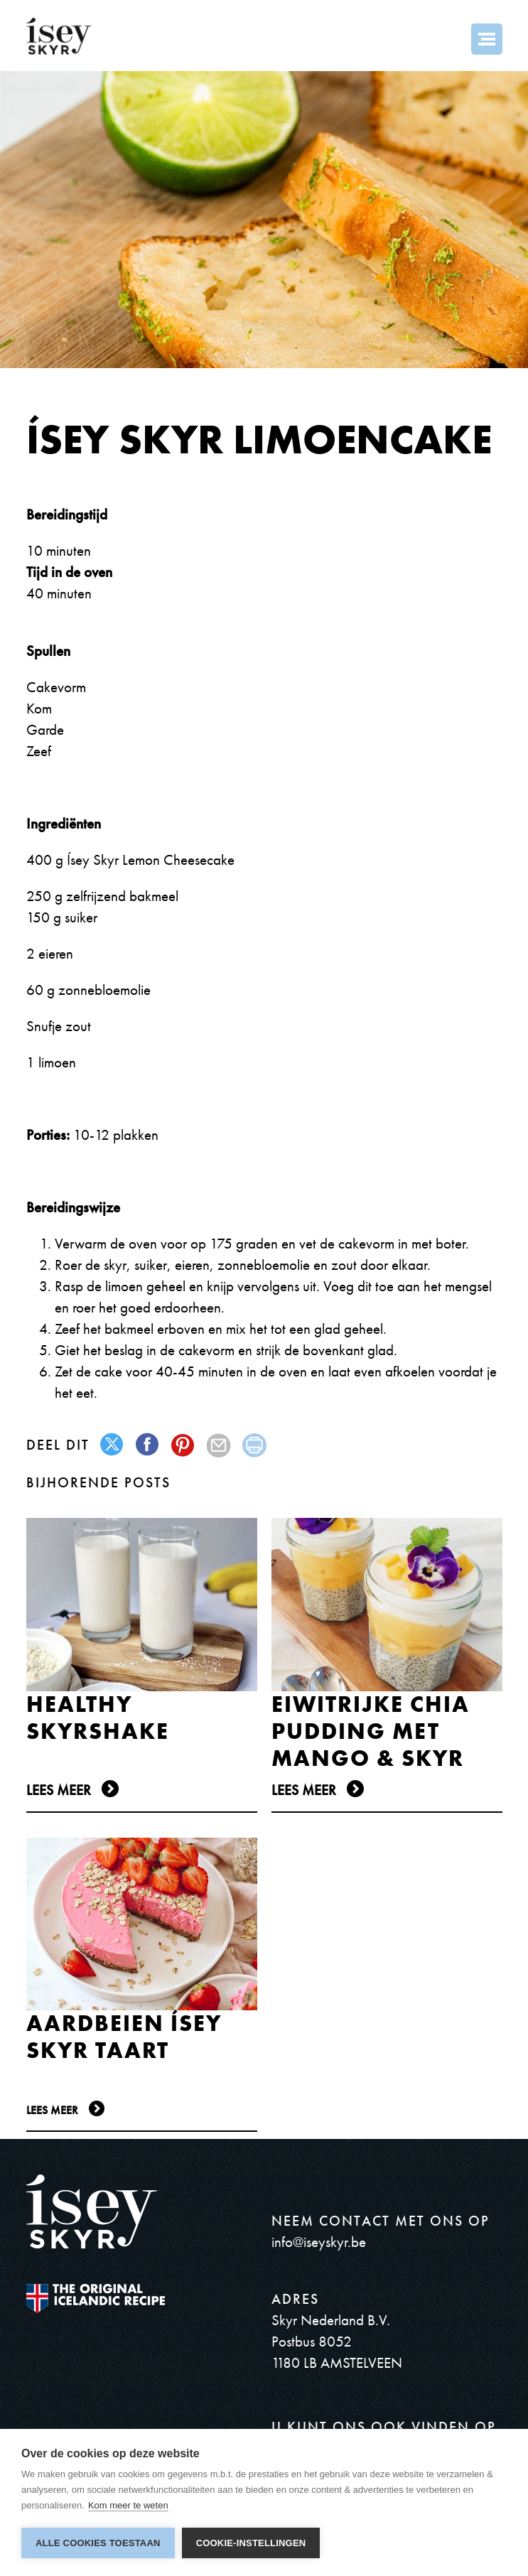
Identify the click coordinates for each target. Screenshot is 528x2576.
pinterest (183, 1445)
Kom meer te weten (128, 2505)
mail (219, 1445)
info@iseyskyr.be (318, 2241)
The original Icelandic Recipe (95, 2298)
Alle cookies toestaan (98, 2543)
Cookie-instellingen (251, 2543)
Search (448, 39)
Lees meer (58, 1790)
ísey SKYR (59, 36)
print (254, 1445)
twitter (112, 1445)
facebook (148, 1445)
